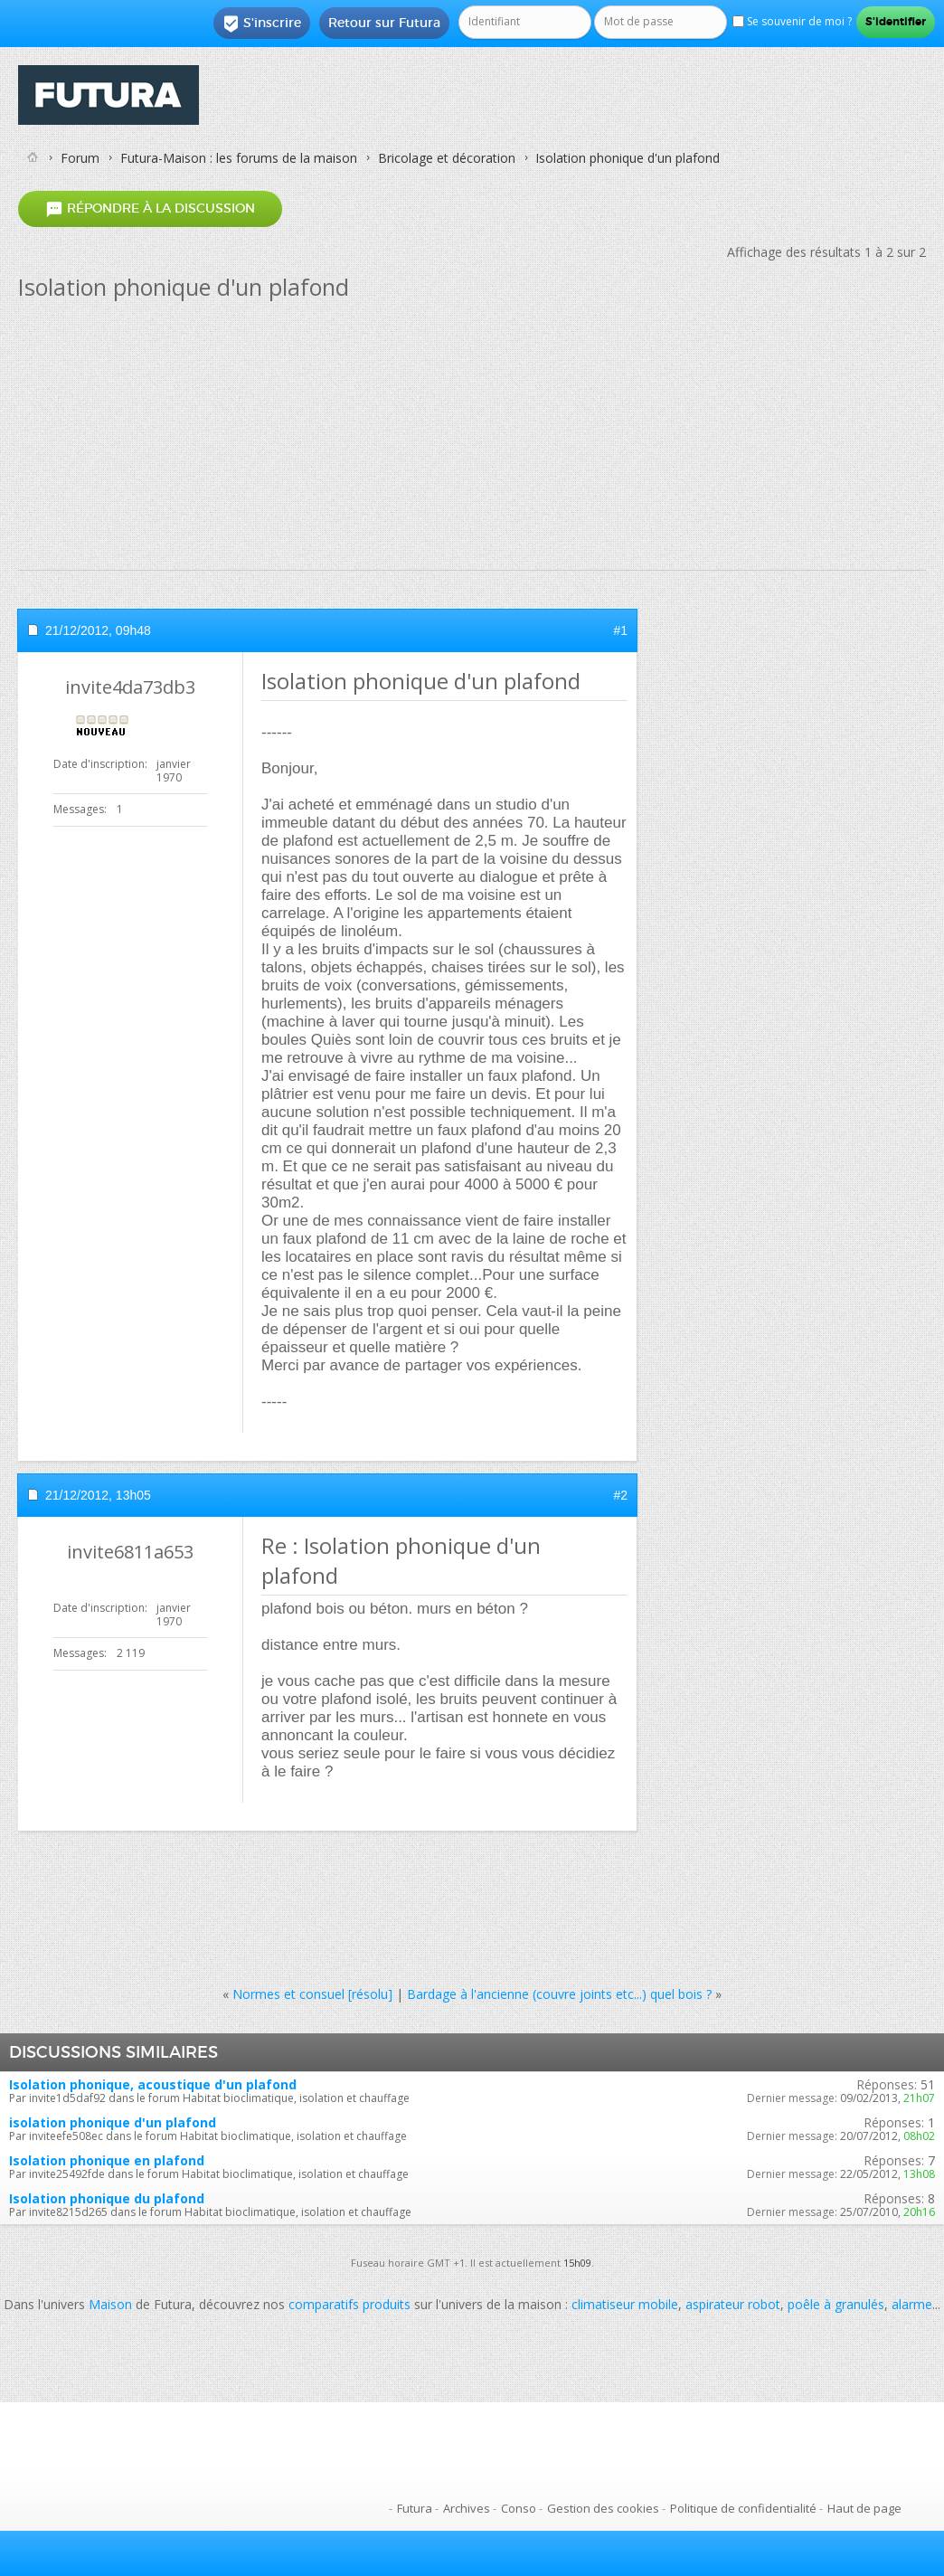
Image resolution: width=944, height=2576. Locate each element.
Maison (110, 2304)
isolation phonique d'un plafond (112, 2122)
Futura (414, 2508)
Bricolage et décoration (446, 157)
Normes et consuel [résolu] (312, 1994)
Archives (466, 2508)
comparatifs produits (349, 2304)
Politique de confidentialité (743, 2508)
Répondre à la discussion (150, 208)
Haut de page (864, 2508)
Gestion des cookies (603, 2508)
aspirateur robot (732, 2304)
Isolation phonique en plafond (106, 2160)
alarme (912, 2304)
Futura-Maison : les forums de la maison (238, 157)
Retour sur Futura (384, 22)
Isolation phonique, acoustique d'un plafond (153, 2084)
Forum (80, 157)
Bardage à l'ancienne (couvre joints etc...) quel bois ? (559, 1994)
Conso (518, 2508)
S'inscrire (261, 23)
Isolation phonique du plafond (106, 2198)
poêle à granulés (836, 2304)
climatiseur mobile (624, 2304)
